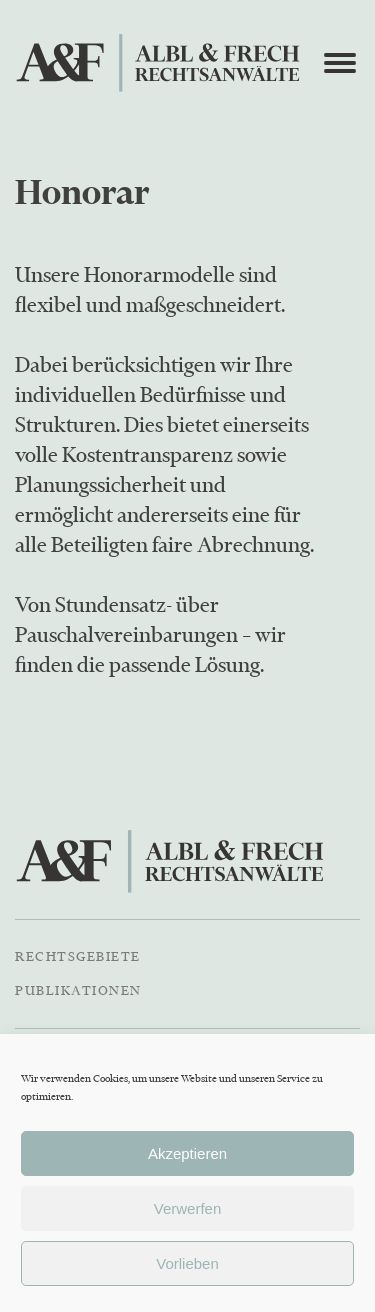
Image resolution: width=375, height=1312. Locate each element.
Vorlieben (187, 1263)
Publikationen (78, 990)
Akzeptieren (187, 1153)
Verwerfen (188, 1208)
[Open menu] (340, 63)
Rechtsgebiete (78, 956)
